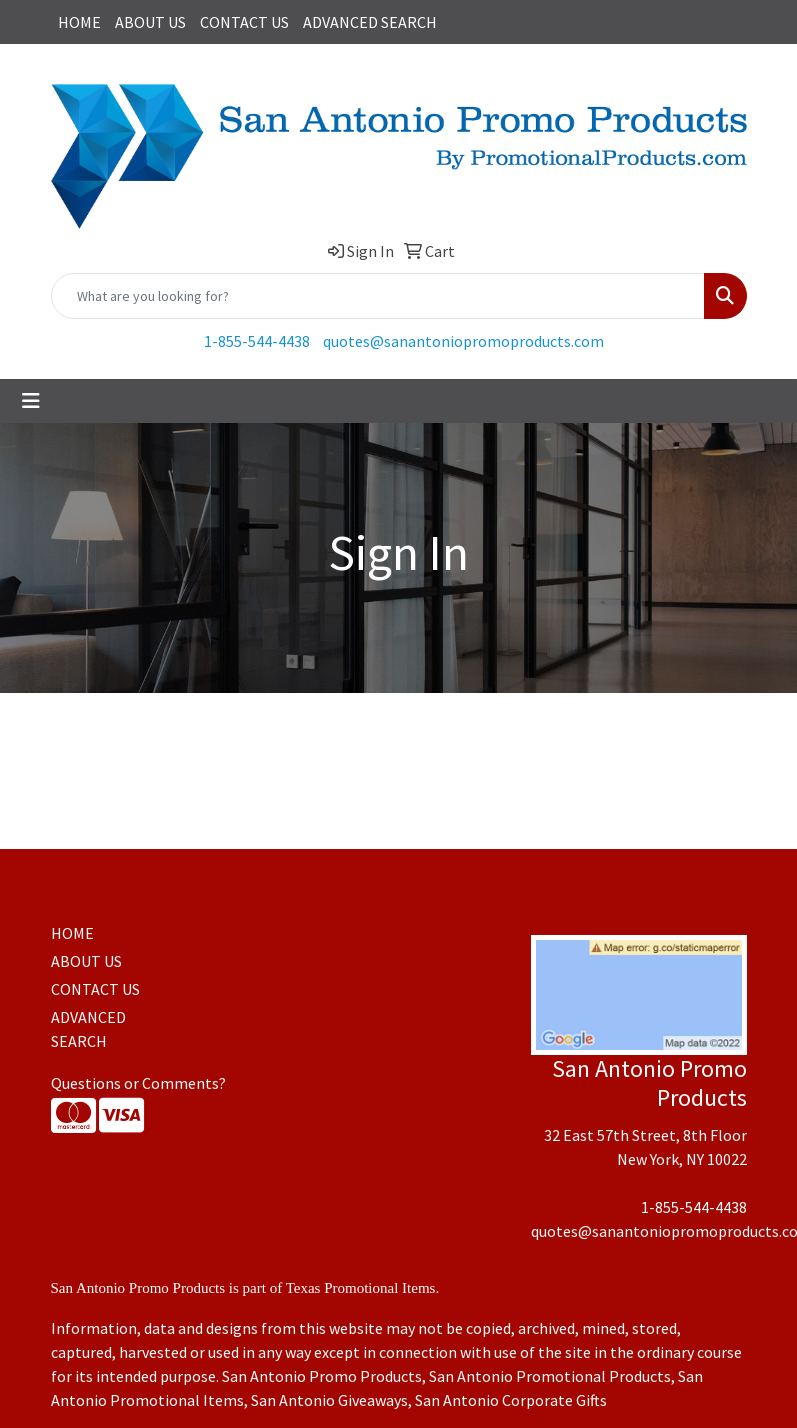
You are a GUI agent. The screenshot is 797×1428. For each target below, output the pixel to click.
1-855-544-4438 (257, 341)
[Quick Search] (378, 296)
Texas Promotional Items (361, 1288)
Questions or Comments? (138, 1083)
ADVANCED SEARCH (370, 22)
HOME (79, 22)
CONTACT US (244, 22)
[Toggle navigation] (31, 401)
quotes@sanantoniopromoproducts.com (463, 341)
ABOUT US (150, 22)
